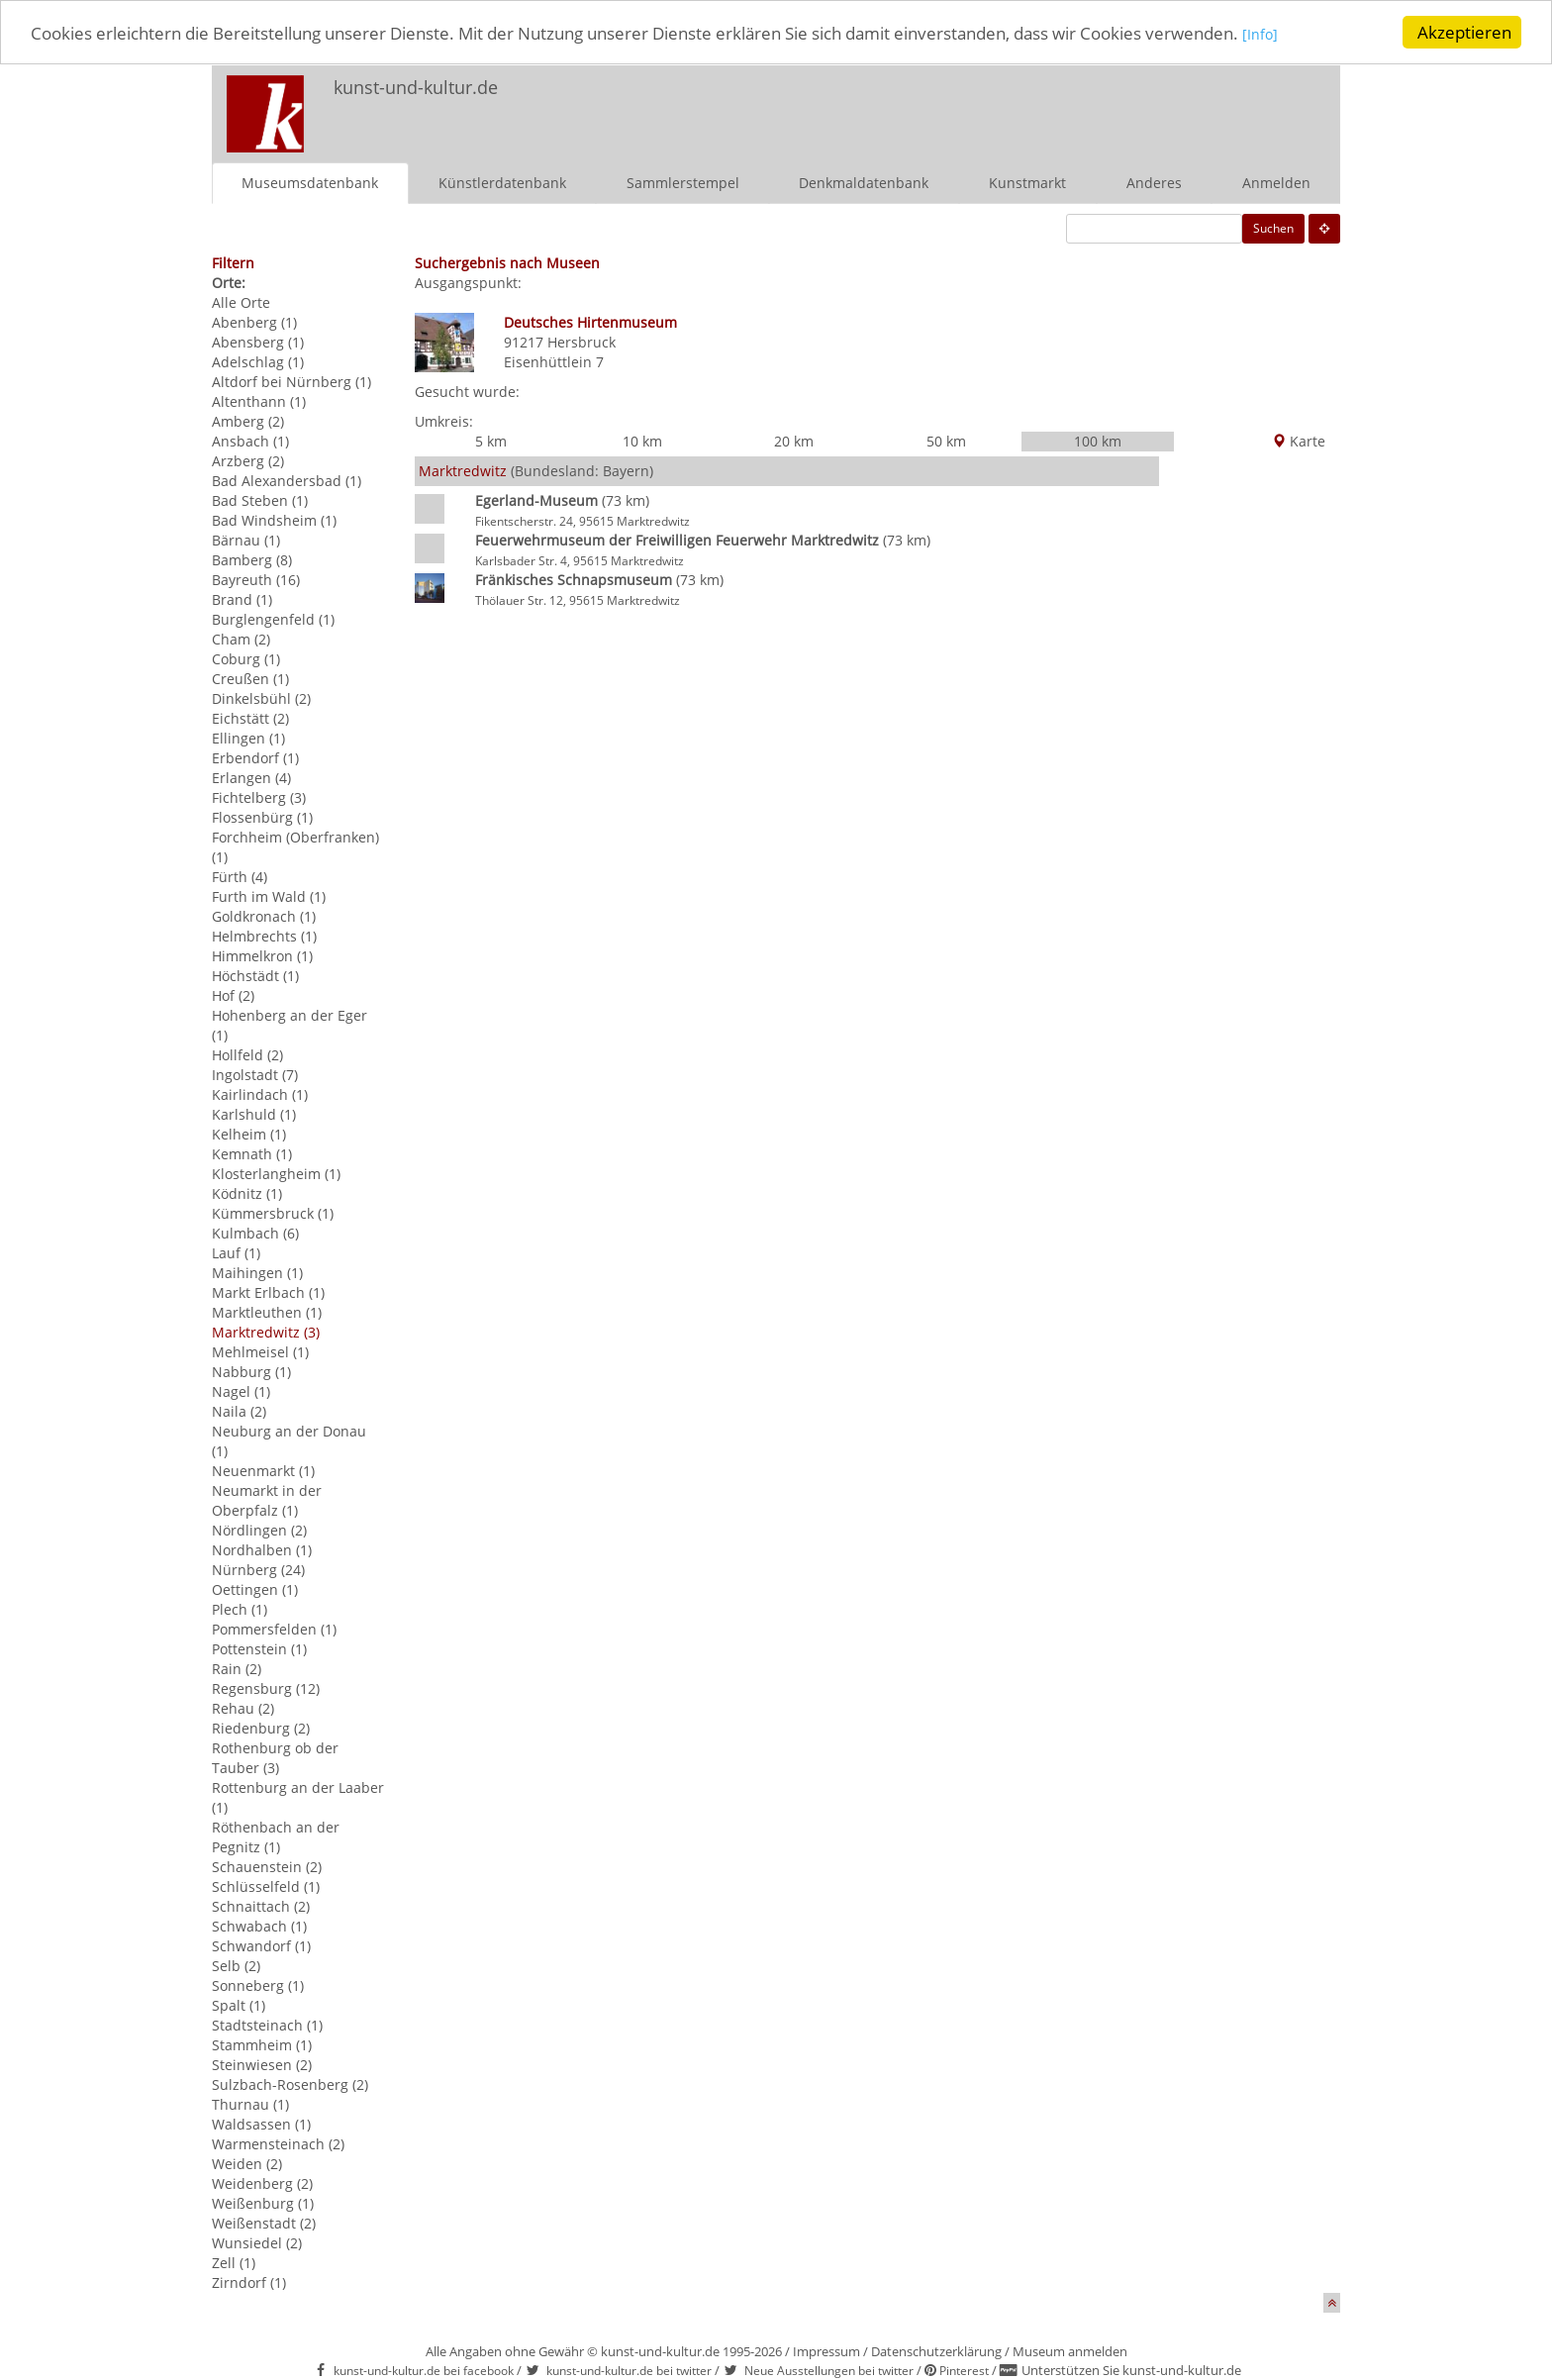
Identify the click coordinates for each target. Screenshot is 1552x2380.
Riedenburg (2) (261, 1727)
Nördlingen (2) (259, 1529)
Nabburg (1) (251, 1370)
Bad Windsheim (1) (274, 519)
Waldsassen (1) (261, 2123)
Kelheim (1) (249, 1133)
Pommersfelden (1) (274, 1628)
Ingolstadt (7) (255, 1073)
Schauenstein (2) (267, 1865)
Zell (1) (233, 2261)
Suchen (1273, 227)
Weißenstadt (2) (264, 2222)
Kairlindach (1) (260, 1093)
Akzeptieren (1464, 32)
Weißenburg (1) (263, 2202)
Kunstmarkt (1027, 181)
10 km (642, 441)
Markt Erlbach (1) (268, 1291)
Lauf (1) (236, 1251)
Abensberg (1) (258, 341)
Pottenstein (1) (259, 1647)
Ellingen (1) (248, 737)
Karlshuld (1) (254, 1113)
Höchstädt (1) (255, 974)
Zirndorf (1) (249, 2281)
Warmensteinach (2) (278, 2142)
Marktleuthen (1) (267, 1311)
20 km (794, 441)
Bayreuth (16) (256, 578)
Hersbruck (581, 341)
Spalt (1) (238, 2004)
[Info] (1260, 34)
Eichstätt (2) (250, 717)
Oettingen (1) (255, 1588)
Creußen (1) (250, 677)
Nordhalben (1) (262, 1548)
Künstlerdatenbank (502, 181)
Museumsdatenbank (310, 181)
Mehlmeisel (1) (260, 1350)
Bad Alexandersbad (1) (286, 479)
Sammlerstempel (683, 181)
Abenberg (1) (254, 321)
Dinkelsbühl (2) (261, 697)
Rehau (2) (243, 1707)
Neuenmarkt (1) (263, 1469)
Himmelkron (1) (262, 954)
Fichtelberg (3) (259, 796)
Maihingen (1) (257, 1271)
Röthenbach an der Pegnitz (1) (276, 1836)
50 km (946, 441)
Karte (1298, 441)
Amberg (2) (248, 420)
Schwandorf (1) (261, 1944)
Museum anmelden (1070, 2350)
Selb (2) (236, 1964)
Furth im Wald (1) (269, 895)
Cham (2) (241, 638)
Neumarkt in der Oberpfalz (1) (267, 1499)
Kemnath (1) (252, 1152)
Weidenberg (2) (262, 2182)
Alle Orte (241, 301)
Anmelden (1276, 181)
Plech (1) (239, 1608)
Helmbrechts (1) (264, 935)
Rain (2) (236, 1667)
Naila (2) (239, 1410)
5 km (491, 441)
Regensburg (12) (266, 1687)
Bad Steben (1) (260, 499)
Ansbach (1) (250, 440)
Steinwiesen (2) (262, 2063)
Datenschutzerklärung (936, 2350)
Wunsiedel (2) (257, 2241)
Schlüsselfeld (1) (266, 1885)
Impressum (826, 2350)
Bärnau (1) (246, 539)
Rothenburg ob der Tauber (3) (275, 1756)
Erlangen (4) (251, 776)
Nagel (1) (241, 1390)
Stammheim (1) (262, 2043)
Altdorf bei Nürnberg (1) (291, 380)
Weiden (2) (247, 2162)
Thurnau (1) (250, 2103)
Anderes (1154, 181)
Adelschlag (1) (258, 360)
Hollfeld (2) (247, 1053)
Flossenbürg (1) (262, 816)
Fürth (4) (239, 875)
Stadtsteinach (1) (267, 2024)
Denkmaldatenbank (863, 181)
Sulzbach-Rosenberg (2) (290, 2083)
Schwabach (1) (259, 1925)
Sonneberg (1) (258, 1984)
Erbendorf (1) (255, 756)
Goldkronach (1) (264, 915)
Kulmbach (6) (255, 1232)
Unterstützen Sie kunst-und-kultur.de (1131, 2370)
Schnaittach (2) (261, 1905)
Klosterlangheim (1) (276, 1172)
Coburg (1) (246, 657)
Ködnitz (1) (247, 1192)
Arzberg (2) (248, 459)
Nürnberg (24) (258, 1568)
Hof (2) (233, 994)
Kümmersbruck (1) (273, 1212)
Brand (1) (242, 598)
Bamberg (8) (252, 558)
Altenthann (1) (259, 400)
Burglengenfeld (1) (273, 618)
